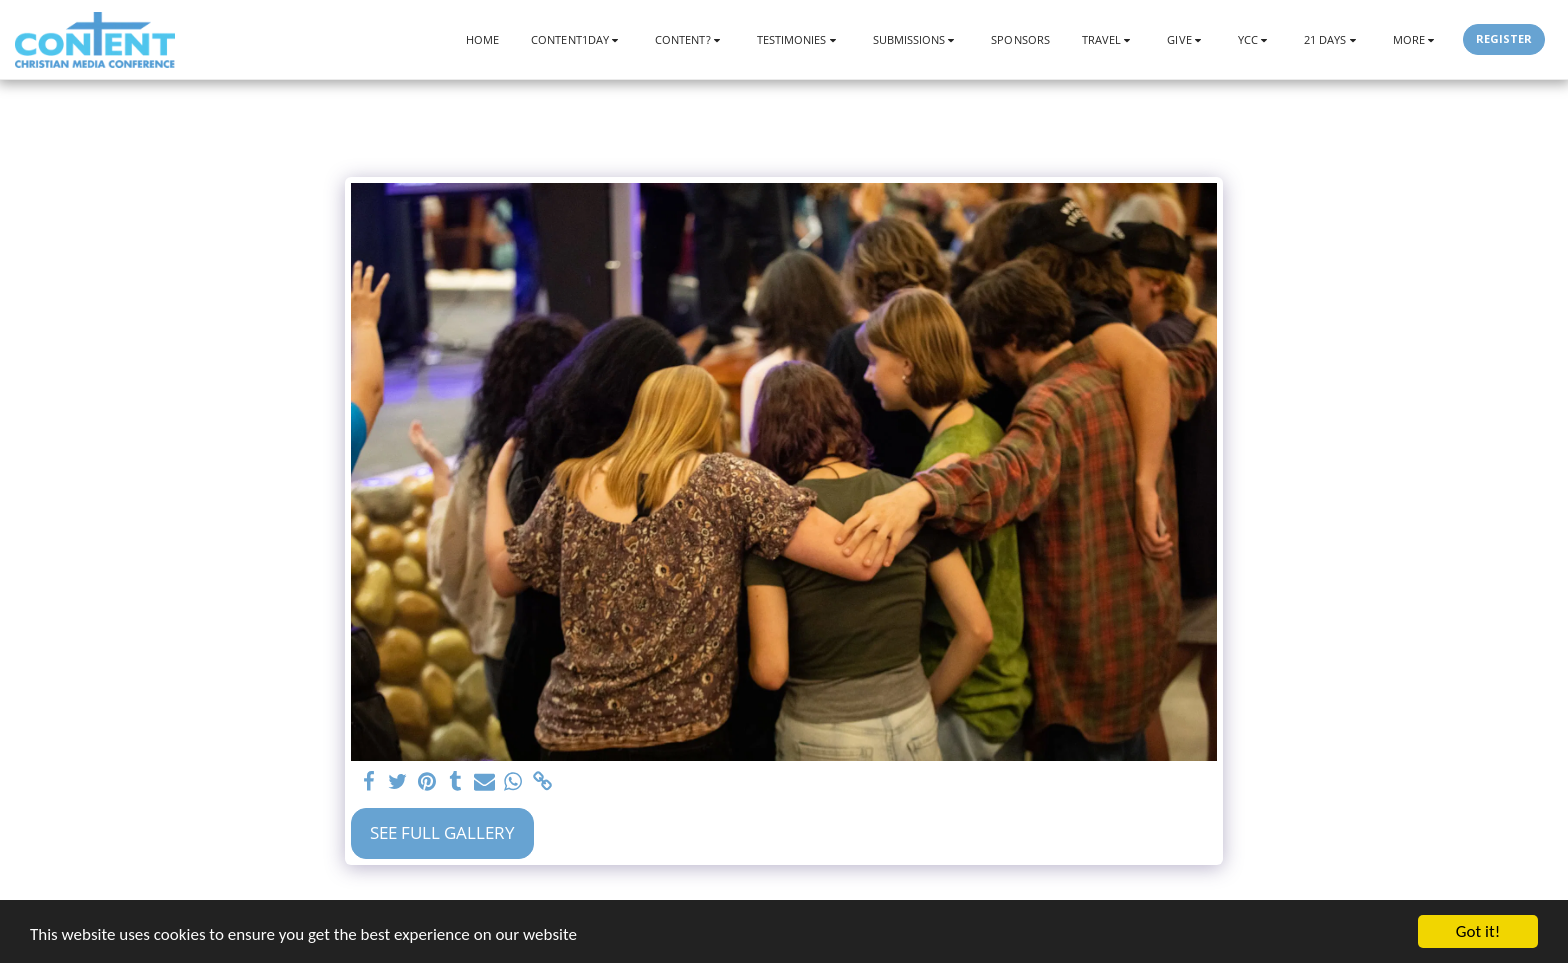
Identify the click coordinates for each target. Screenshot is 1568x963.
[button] (577, 39)
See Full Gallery (442, 832)
